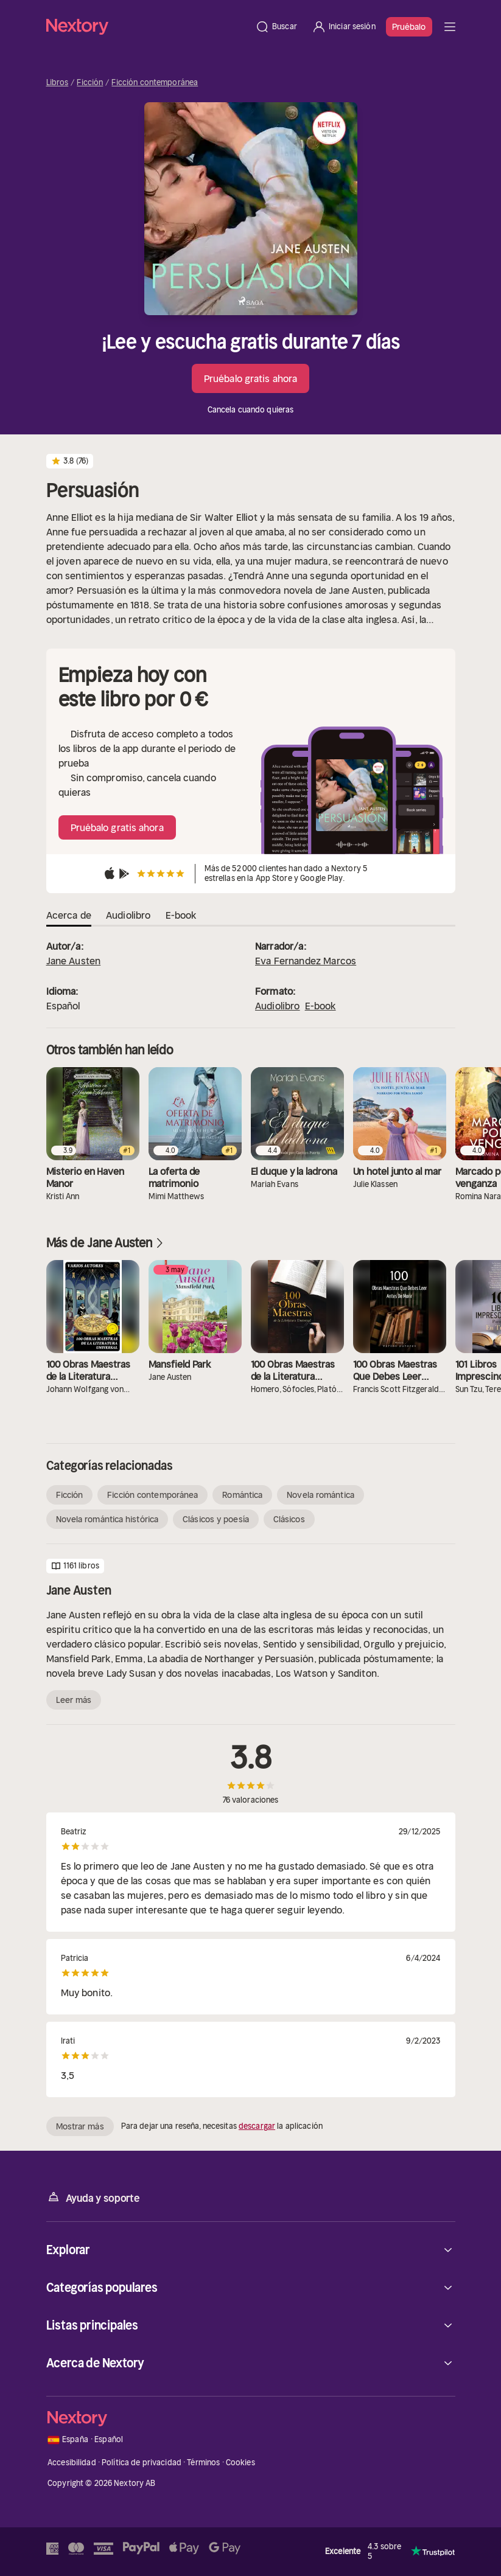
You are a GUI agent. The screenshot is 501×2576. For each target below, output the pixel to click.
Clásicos (289, 1519)
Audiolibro (277, 1006)
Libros (57, 83)
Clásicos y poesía (216, 1519)
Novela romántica (320, 1494)
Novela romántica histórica (107, 1519)
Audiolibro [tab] (128, 915)
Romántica (242, 1494)
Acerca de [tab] (68, 915)
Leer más (74, 1699)
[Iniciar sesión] (343, 26)
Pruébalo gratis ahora (250, 378)
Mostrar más (80, 2126)
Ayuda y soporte (93, 2197)
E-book (320, 1006)
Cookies (240, 2462)
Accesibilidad (71, 2462)
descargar (257, 2126)
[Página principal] (147, 26)
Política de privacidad (141, 2462)
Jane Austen (73, 961)
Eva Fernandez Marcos (305, 961)
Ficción (90, 83)
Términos (203, 2462)
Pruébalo (409, 26)
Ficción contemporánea (154, 83)
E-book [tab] (181, 915)
